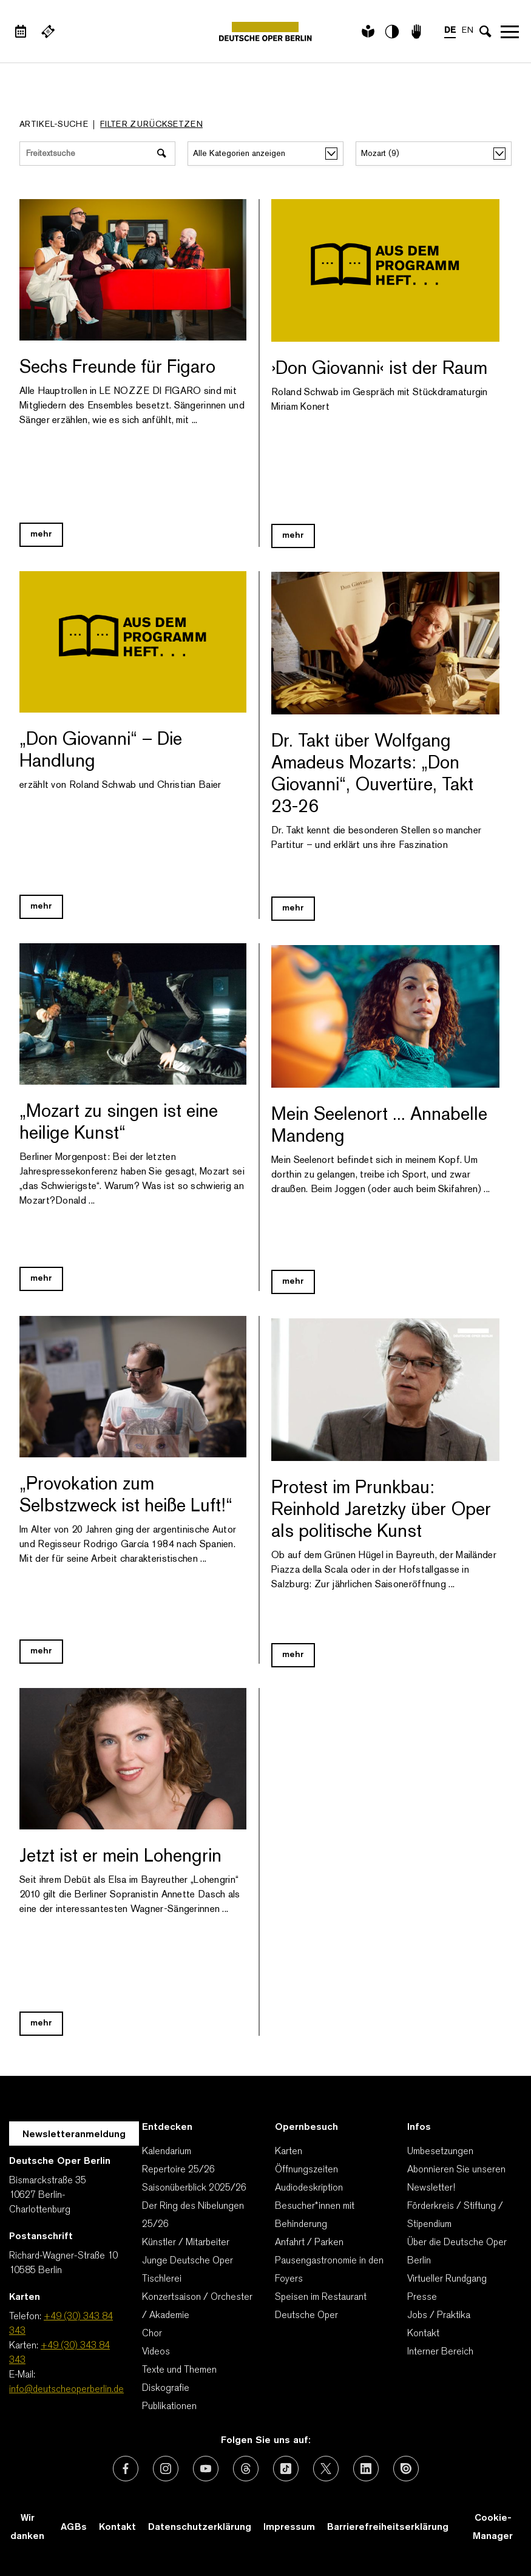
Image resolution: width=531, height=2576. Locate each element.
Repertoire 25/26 (178, 2170)
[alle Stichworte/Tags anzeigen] (434, 153)
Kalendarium (166, 2152)
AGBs (74, 2527)
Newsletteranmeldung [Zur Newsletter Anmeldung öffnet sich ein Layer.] (74, 2135)
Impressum (289, 2527)
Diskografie (165, 2388)
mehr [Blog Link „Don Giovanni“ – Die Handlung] (41, 906)
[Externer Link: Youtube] (206, 2468)
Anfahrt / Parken (309, 2243)
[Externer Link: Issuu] (406, 2468)
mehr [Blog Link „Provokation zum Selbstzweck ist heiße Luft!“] (41, 1651)
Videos (156, 2352)
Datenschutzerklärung (199, 2527)
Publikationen (169, 2407)
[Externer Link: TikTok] (286, 2468)
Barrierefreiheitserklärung (387, 2527)
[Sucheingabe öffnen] (485, 31)
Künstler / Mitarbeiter (185, 2243)
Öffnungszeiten (306, 2170)
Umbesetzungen (440, 2152)
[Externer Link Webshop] (48, 31)
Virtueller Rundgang (447, 2279)
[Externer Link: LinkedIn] (366, 2468)
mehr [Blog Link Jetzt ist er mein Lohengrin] (41, 2023)
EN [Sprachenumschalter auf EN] (467, 30)
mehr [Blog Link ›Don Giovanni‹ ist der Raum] (293, 535)
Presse (422, 2297)
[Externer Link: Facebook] (125, 2468)
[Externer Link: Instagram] (166, 2468)
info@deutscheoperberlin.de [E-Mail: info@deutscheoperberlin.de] (66, 2390)
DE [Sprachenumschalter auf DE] (450, 30)
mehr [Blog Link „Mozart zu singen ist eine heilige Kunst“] (41, 1278)
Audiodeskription (309, 2188)
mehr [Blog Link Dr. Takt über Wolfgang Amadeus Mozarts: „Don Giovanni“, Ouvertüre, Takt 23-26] (293, 908)
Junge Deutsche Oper (187, 2261)
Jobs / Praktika (438, 2315)
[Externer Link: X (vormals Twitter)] (326, 2468)
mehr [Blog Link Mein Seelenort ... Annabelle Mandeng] (293, 1281)
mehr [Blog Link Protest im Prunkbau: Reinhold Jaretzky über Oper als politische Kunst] (293, 1654)
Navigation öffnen (510, 31)
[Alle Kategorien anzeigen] (265, 153)
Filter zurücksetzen (151, 124)
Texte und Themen (179, 2370)
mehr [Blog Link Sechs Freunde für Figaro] (41, 534)
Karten (288, 2152)
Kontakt (423, 2334)
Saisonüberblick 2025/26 (194, 2188)
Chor (152, 2334)
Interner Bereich (440, 2352)
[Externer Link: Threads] (246, 2468)
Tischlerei (161, 2279)
